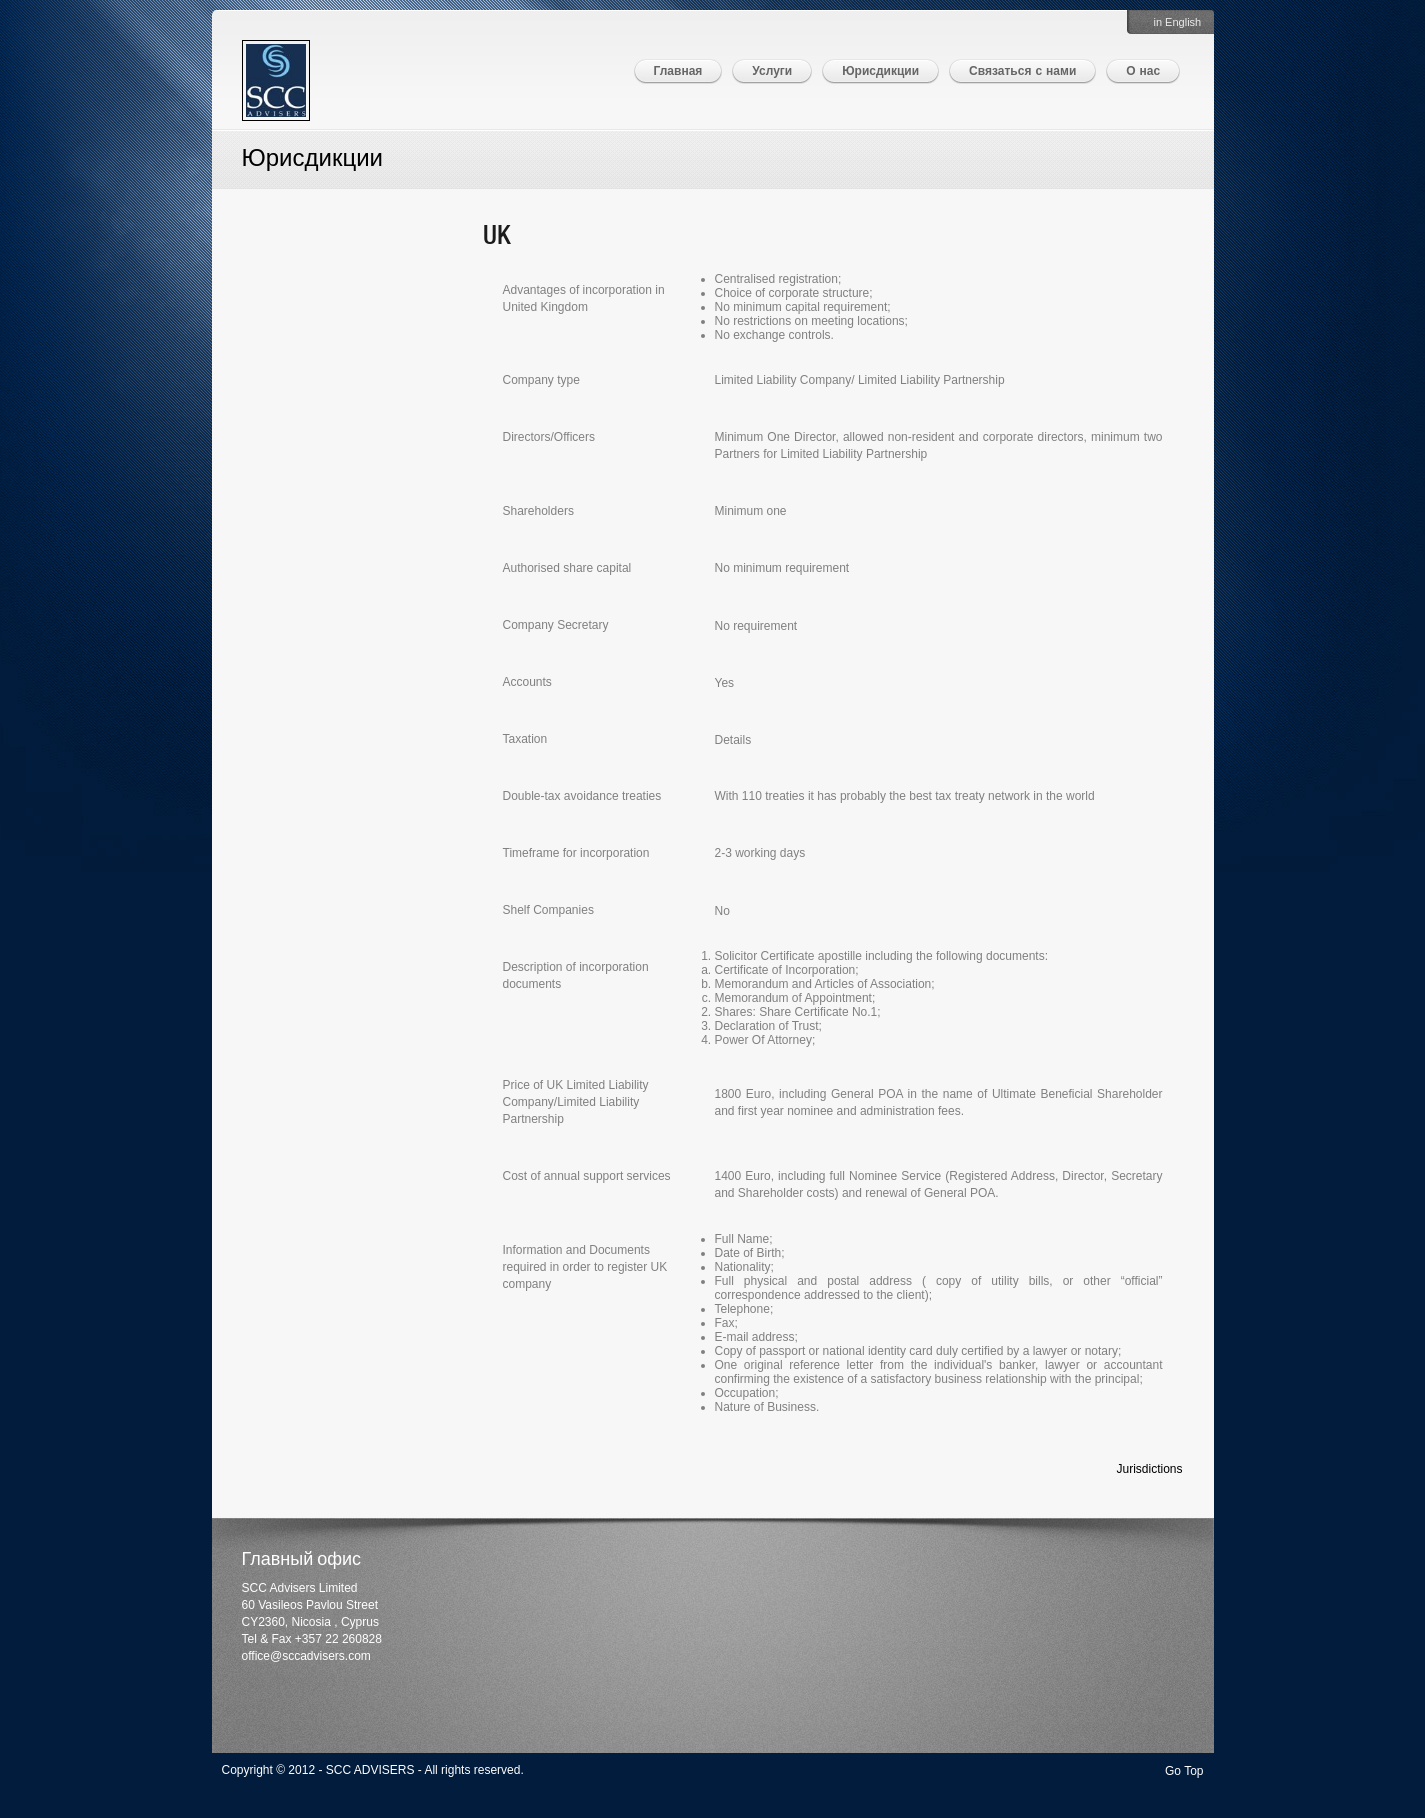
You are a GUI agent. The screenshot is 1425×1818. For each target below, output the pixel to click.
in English (1178, 22)
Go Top (1184, 1771)
